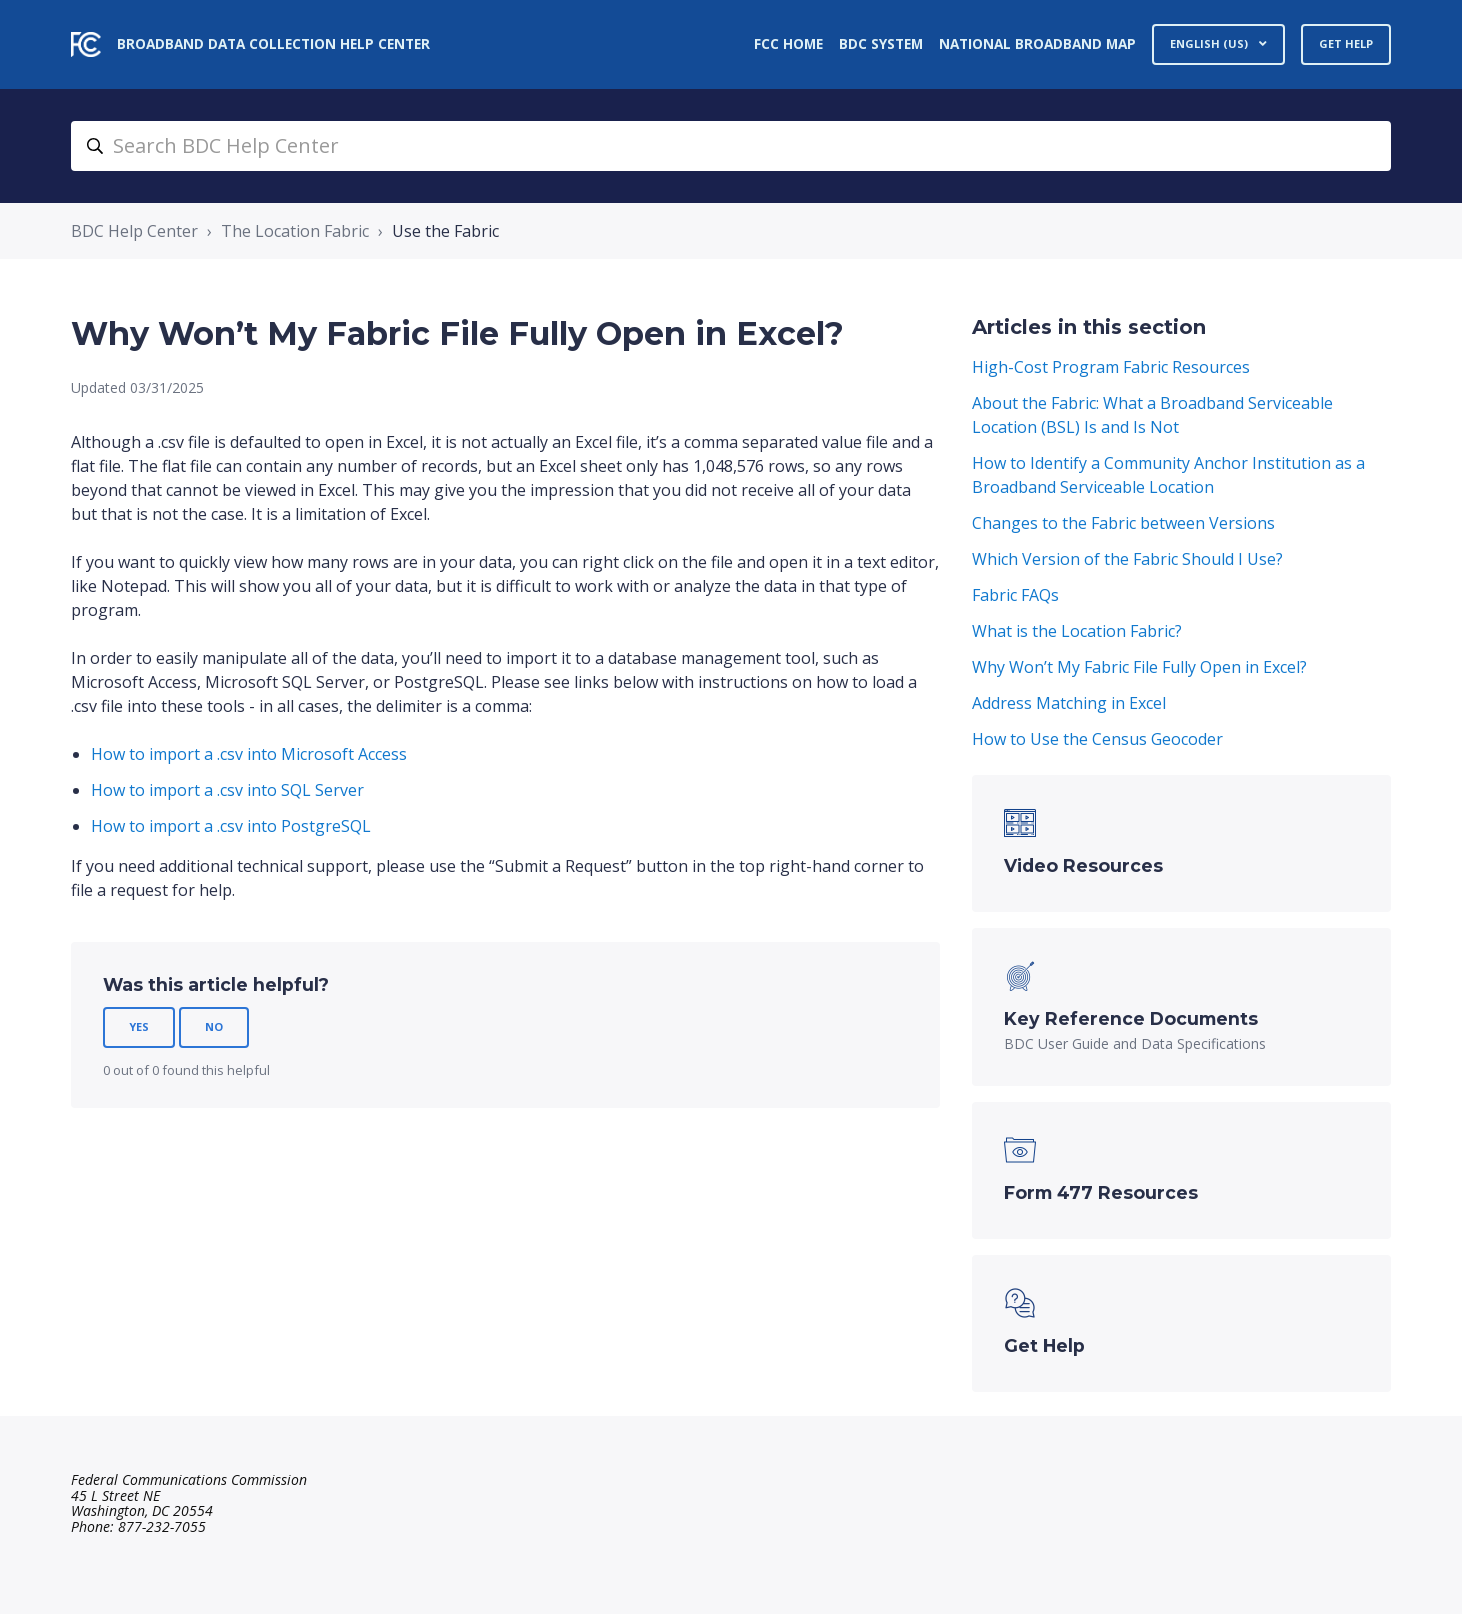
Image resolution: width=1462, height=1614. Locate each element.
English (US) (1210, 43)
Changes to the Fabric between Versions (1123, 523)
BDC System (881, 43)
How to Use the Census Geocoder (1097, 739)
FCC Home (788, 43)
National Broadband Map (1037, 43)
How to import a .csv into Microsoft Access (249, 754)
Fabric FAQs (1015, 595)
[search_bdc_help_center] (731, 146)
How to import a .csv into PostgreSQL (231, 826)
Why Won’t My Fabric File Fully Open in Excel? (1139, 667)
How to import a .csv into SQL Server (227, 790)
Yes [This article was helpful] (139, 1026)
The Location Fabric (295, 231)
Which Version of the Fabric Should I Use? (1127, 559)
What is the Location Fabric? (1077, 631)
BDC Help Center (134, 231)
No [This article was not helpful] (214, 1026)
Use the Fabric (445, 231)
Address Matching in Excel (1069, 703)
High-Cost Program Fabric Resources (1111, 367)
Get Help (1346, 43)
